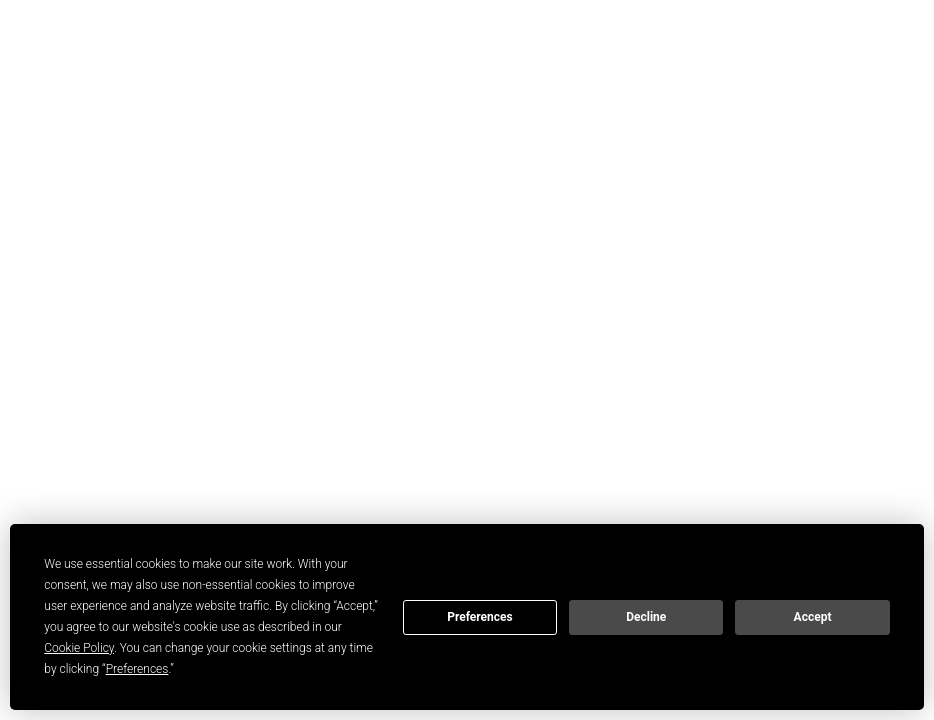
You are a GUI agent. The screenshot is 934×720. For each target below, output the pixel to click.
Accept (813, 617)
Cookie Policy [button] (79, 648)
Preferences (480, 617)
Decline (646, 617)
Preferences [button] (137, 669)
